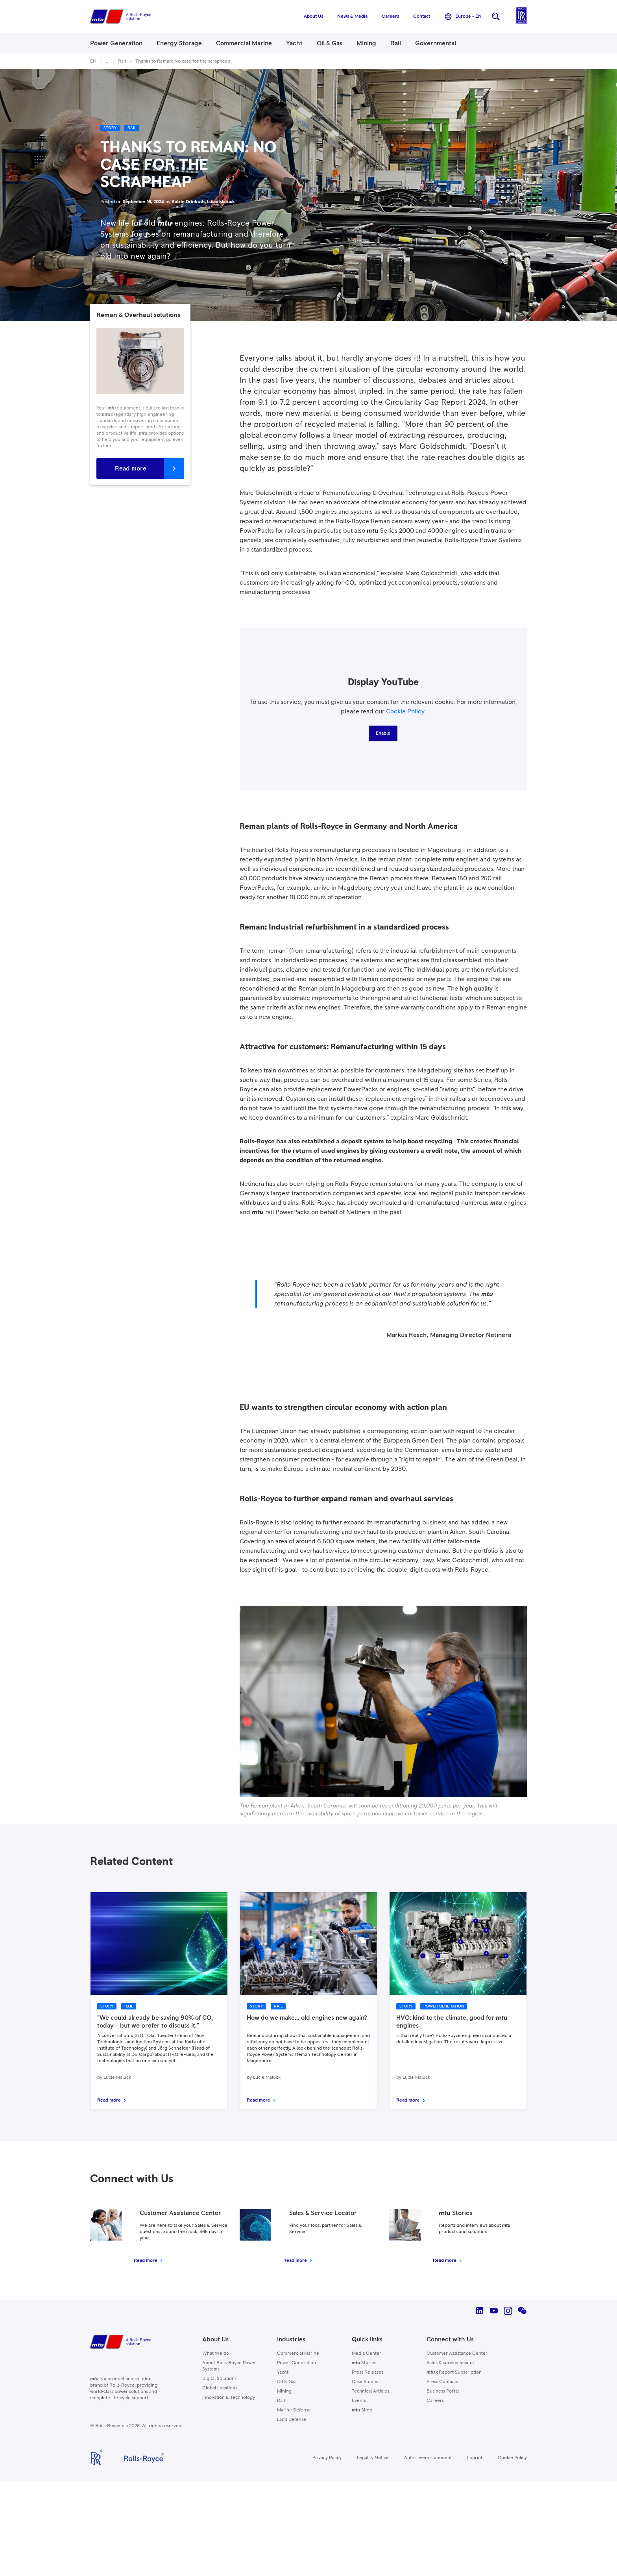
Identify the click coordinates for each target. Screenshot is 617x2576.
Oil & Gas (286, 2382)
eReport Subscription (454, 2372)
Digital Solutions (219, 2378)
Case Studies (365, 2382)
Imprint (474, 2458)
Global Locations (219, 2388)
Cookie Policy (405, 711)
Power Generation (296, 2363)
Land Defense (291, 2419)
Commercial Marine (298, 2353)
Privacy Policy (327, 2458)
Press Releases (367, 2372)
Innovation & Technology (228, 2397)
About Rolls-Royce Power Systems (229, 2366)
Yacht (282, 2372)
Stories (364, 2363)
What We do (215, 2353)
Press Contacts (442, 2382)
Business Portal (443, 2391)
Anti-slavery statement (428, 2458)
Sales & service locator (451, 2363)
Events (359, 2400)
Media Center (366, 2353)
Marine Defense (294, 2410)
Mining (284, 2391)
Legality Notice (373, 2458)
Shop (362, 2410)
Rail (281, 2400)
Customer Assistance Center (457, 2353)
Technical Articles (370, 2391)
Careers (435, 2400)
